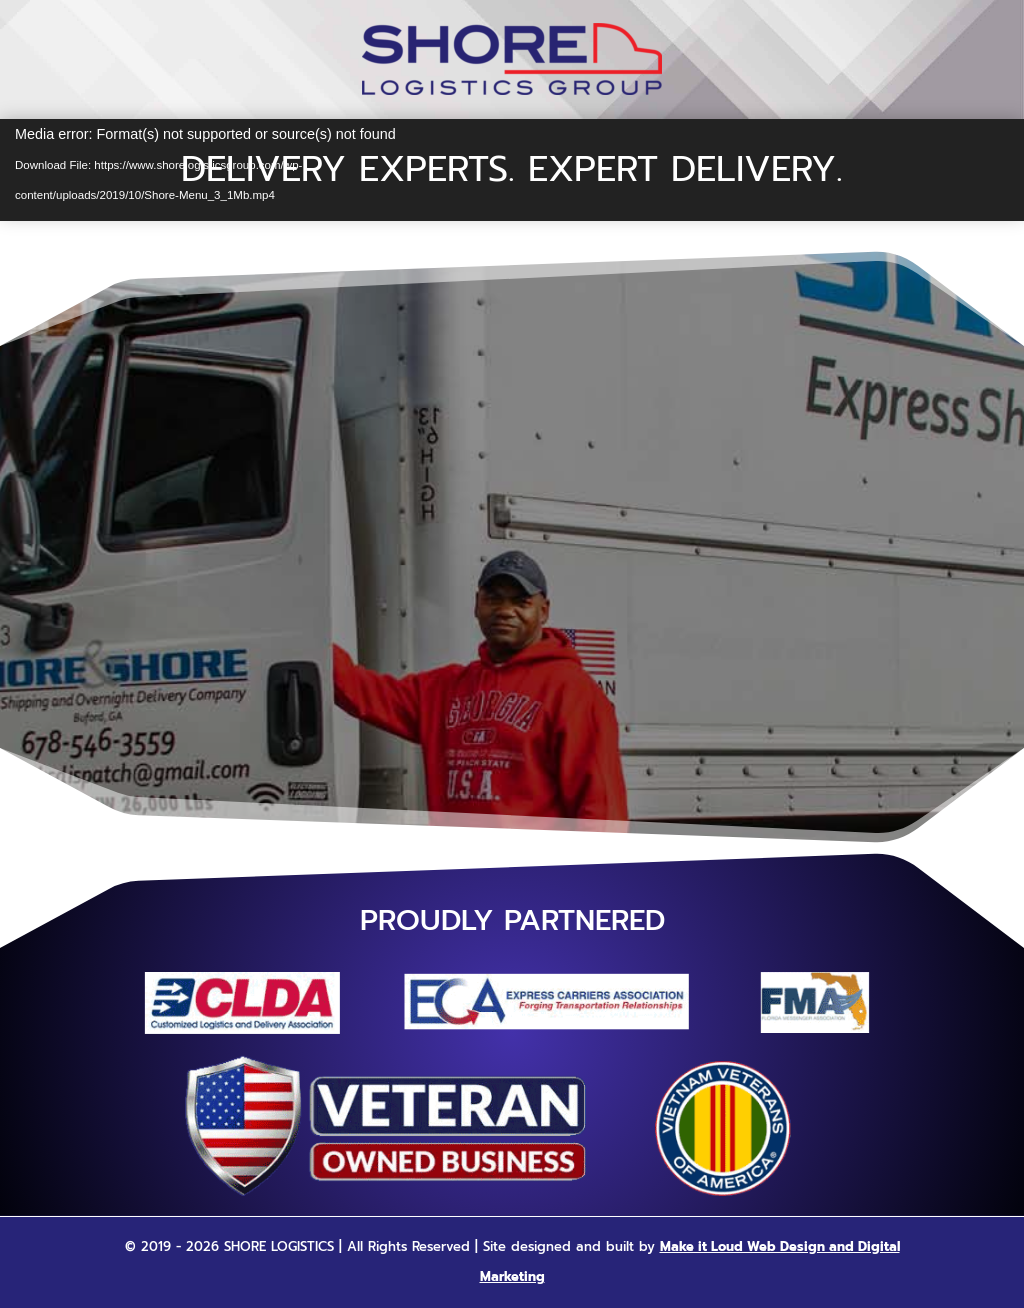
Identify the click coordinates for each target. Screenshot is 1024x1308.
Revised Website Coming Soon (512, 474)
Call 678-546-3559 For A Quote (512, 676)
